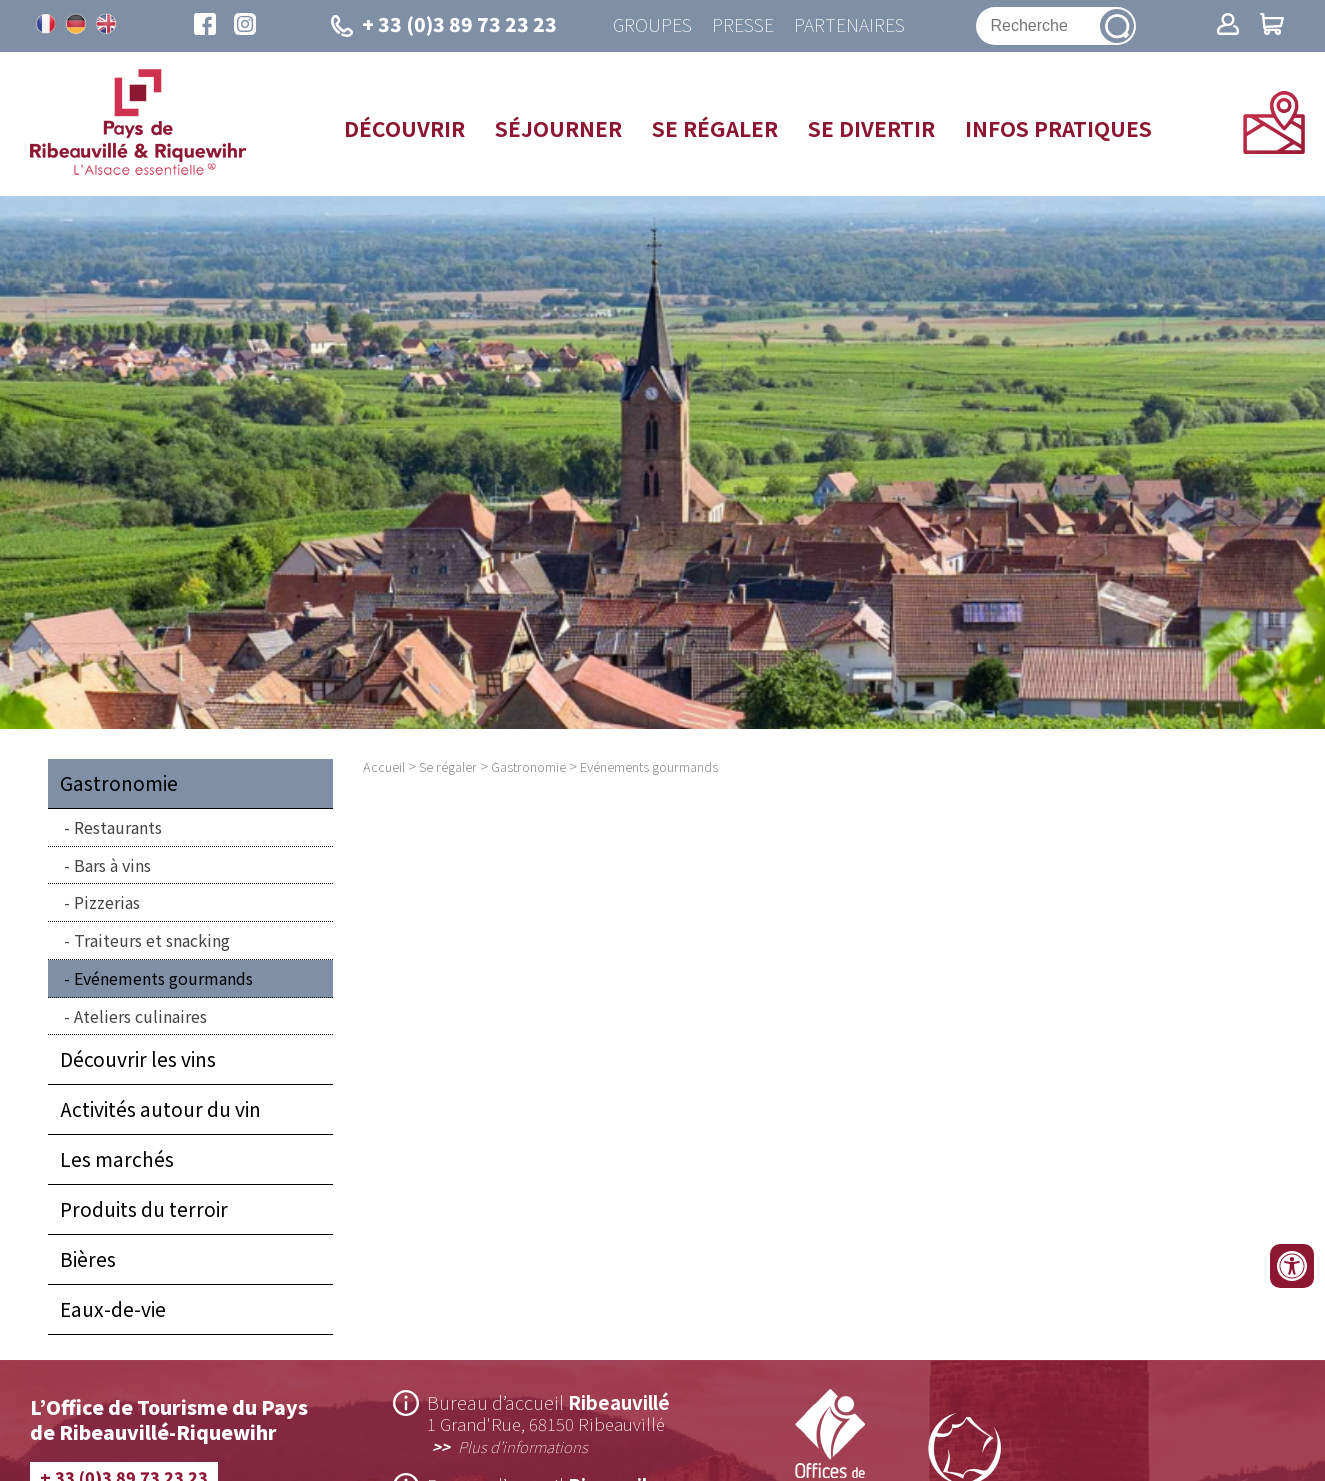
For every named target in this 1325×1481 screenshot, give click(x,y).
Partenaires (849, 25)
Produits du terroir (144, 1209)
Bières (88, 1259)
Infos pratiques (1058, 128)
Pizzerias (107, 902)
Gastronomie (119, 783)
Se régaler (715, 128)
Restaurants (118, 827)
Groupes (652, 25)
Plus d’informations (523, 1446)
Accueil (384, 766)
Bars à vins (112, 865)
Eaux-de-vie (113, 1309)
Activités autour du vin (160, 1109)
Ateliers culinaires (140, 1016)
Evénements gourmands (163, 978)
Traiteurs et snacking (152, 940)
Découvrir (404, 128)
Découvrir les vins (138, 1059)
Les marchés (117, 1159)
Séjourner (558, 128)
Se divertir (871, 128)
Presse (743, 25)
